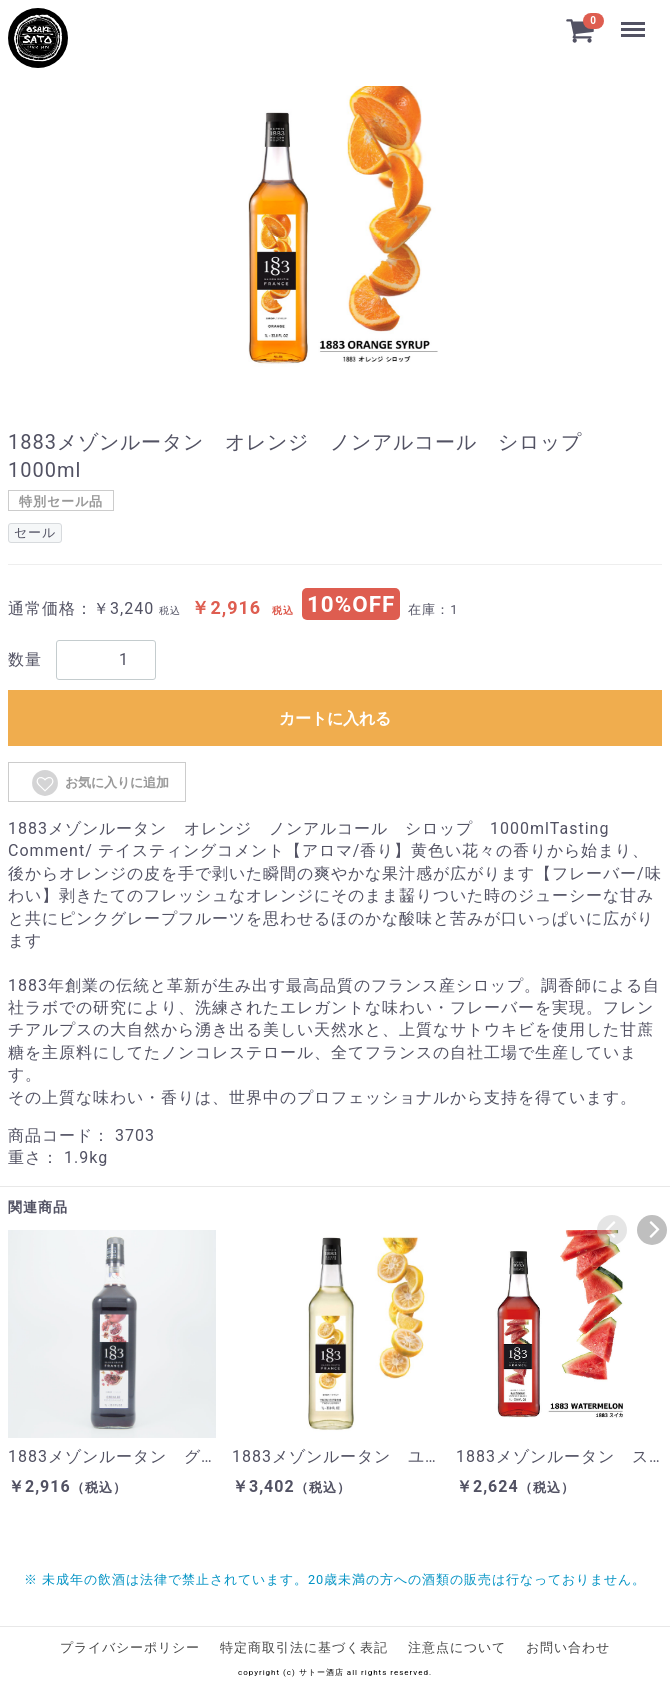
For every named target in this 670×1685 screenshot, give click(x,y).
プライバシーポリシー (130, 1647)
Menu (633, 20)
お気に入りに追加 (99, 783)
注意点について (457, 1647)
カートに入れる (335, 718)
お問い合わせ (568, 1647)
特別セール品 (61, 501)
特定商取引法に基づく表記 (304, 1647)
